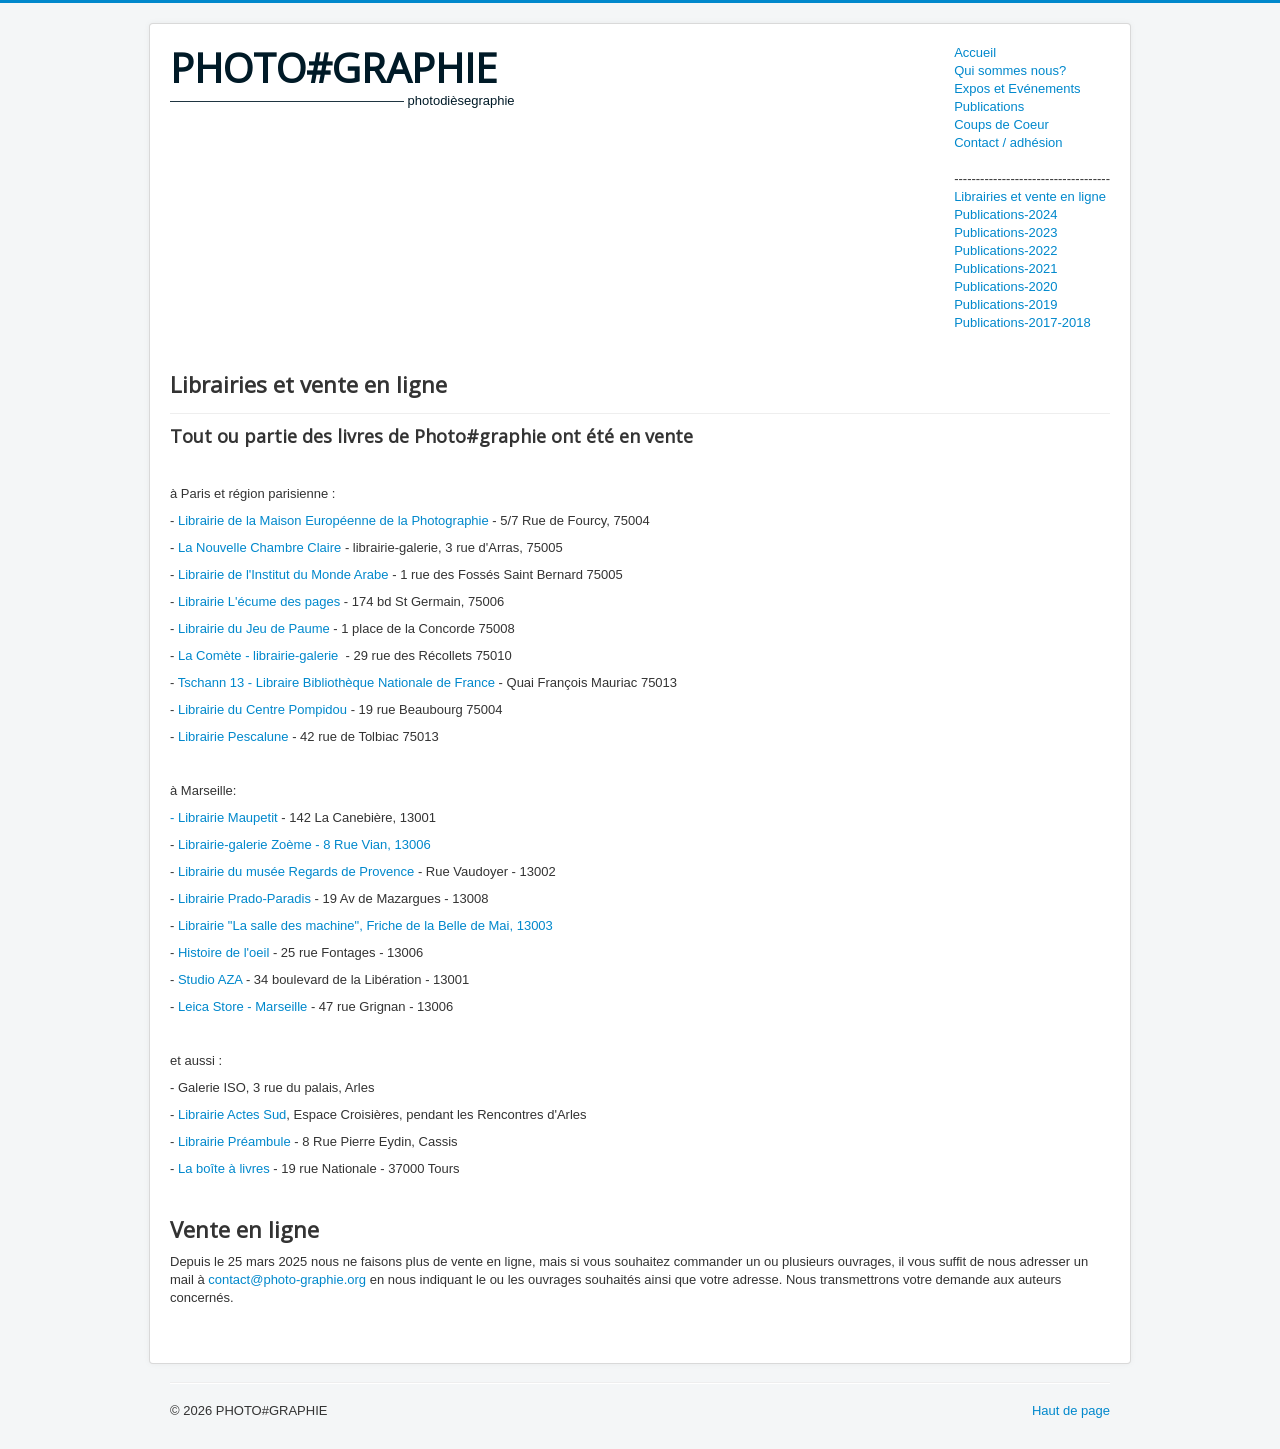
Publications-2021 (1005, 268)
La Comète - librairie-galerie (260, 655)
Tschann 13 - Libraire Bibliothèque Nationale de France (336, 682)
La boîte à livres (224, 1168)
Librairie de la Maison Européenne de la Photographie (333, 520)
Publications (989, 106)
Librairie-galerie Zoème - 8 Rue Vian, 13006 (302, 844)
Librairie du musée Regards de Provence (296, 871)
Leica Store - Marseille (242, 1006)
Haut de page (1071, 1410)
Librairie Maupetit (228, 817)
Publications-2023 (1005, 232)
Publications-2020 (1005, 286)
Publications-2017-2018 (1022, 322)
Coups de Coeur (1001, 124)
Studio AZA (210, 979)
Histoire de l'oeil (225, 952)
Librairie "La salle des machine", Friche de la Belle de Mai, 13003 (365, 925)
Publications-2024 (1005, 214)
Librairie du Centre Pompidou (262, 709)
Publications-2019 (1005, 304)
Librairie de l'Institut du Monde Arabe (283, 574)
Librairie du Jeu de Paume (254, 628)
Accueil (975, 52)
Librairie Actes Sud (230, 1114)
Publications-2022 (1005, 250)
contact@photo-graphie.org (287, 1279)
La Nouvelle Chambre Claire (259, 547)
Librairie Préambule (234, 1141)
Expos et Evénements (1017, 88)
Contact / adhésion (1008, 142)
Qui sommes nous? (1010, 70)
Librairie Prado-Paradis (244, 898)
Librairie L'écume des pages (259, 601)
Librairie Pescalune (233, 736)
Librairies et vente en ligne (1030, 196)
